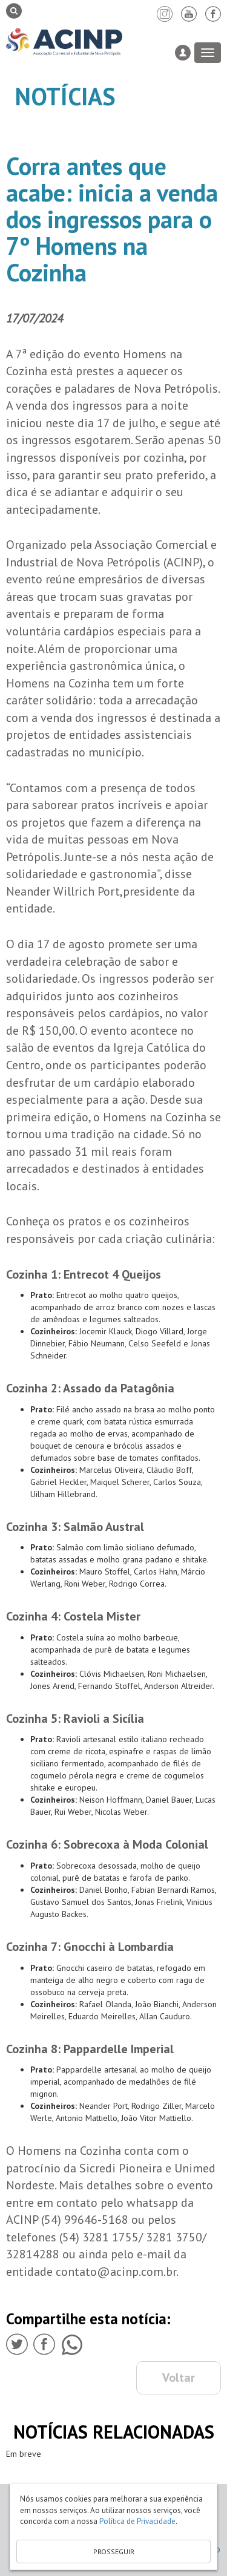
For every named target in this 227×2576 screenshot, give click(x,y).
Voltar (178, 2377)
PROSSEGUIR (113, 2551)
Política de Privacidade (137, 2521)
